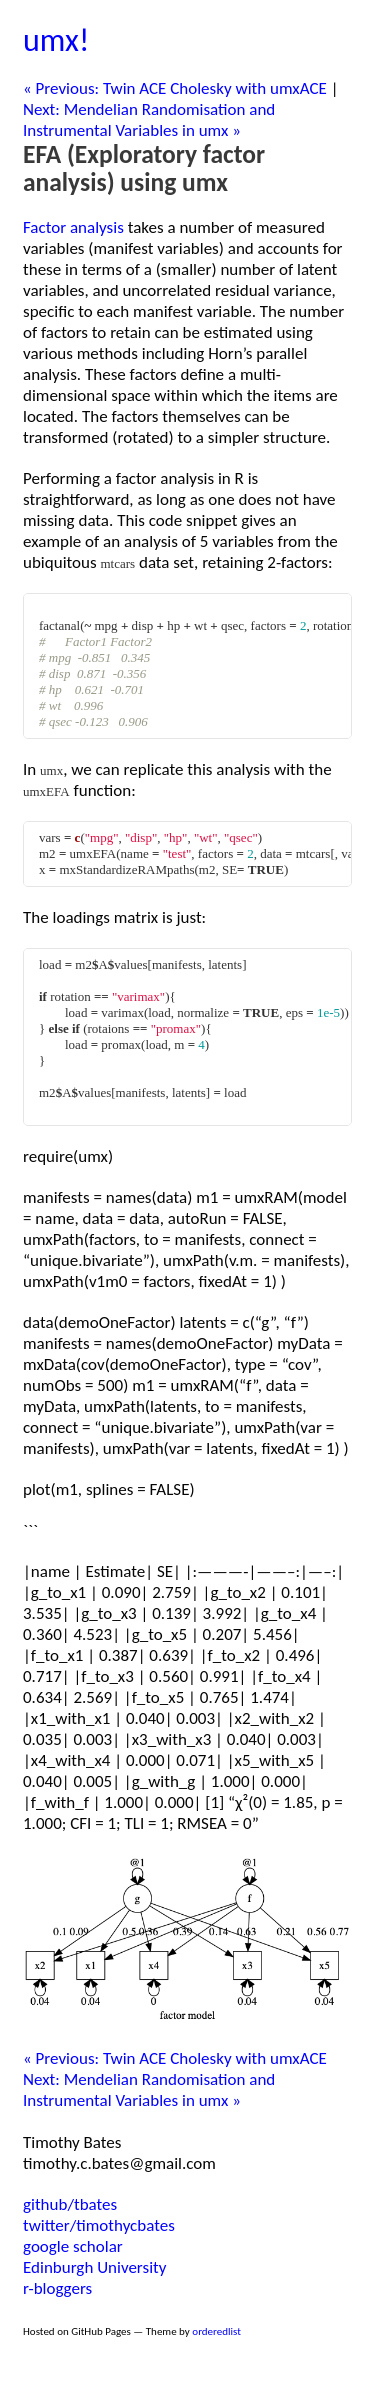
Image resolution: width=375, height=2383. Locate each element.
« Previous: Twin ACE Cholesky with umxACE (175, 88)
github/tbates (70, 2204)
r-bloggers (57, 2288)
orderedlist (216, 2331)
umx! (56, 40)
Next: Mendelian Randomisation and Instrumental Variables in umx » (149, 120)
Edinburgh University (94, 2267)
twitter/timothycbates (99, 2225)
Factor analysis (73, 227)
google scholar (73, 2246)
